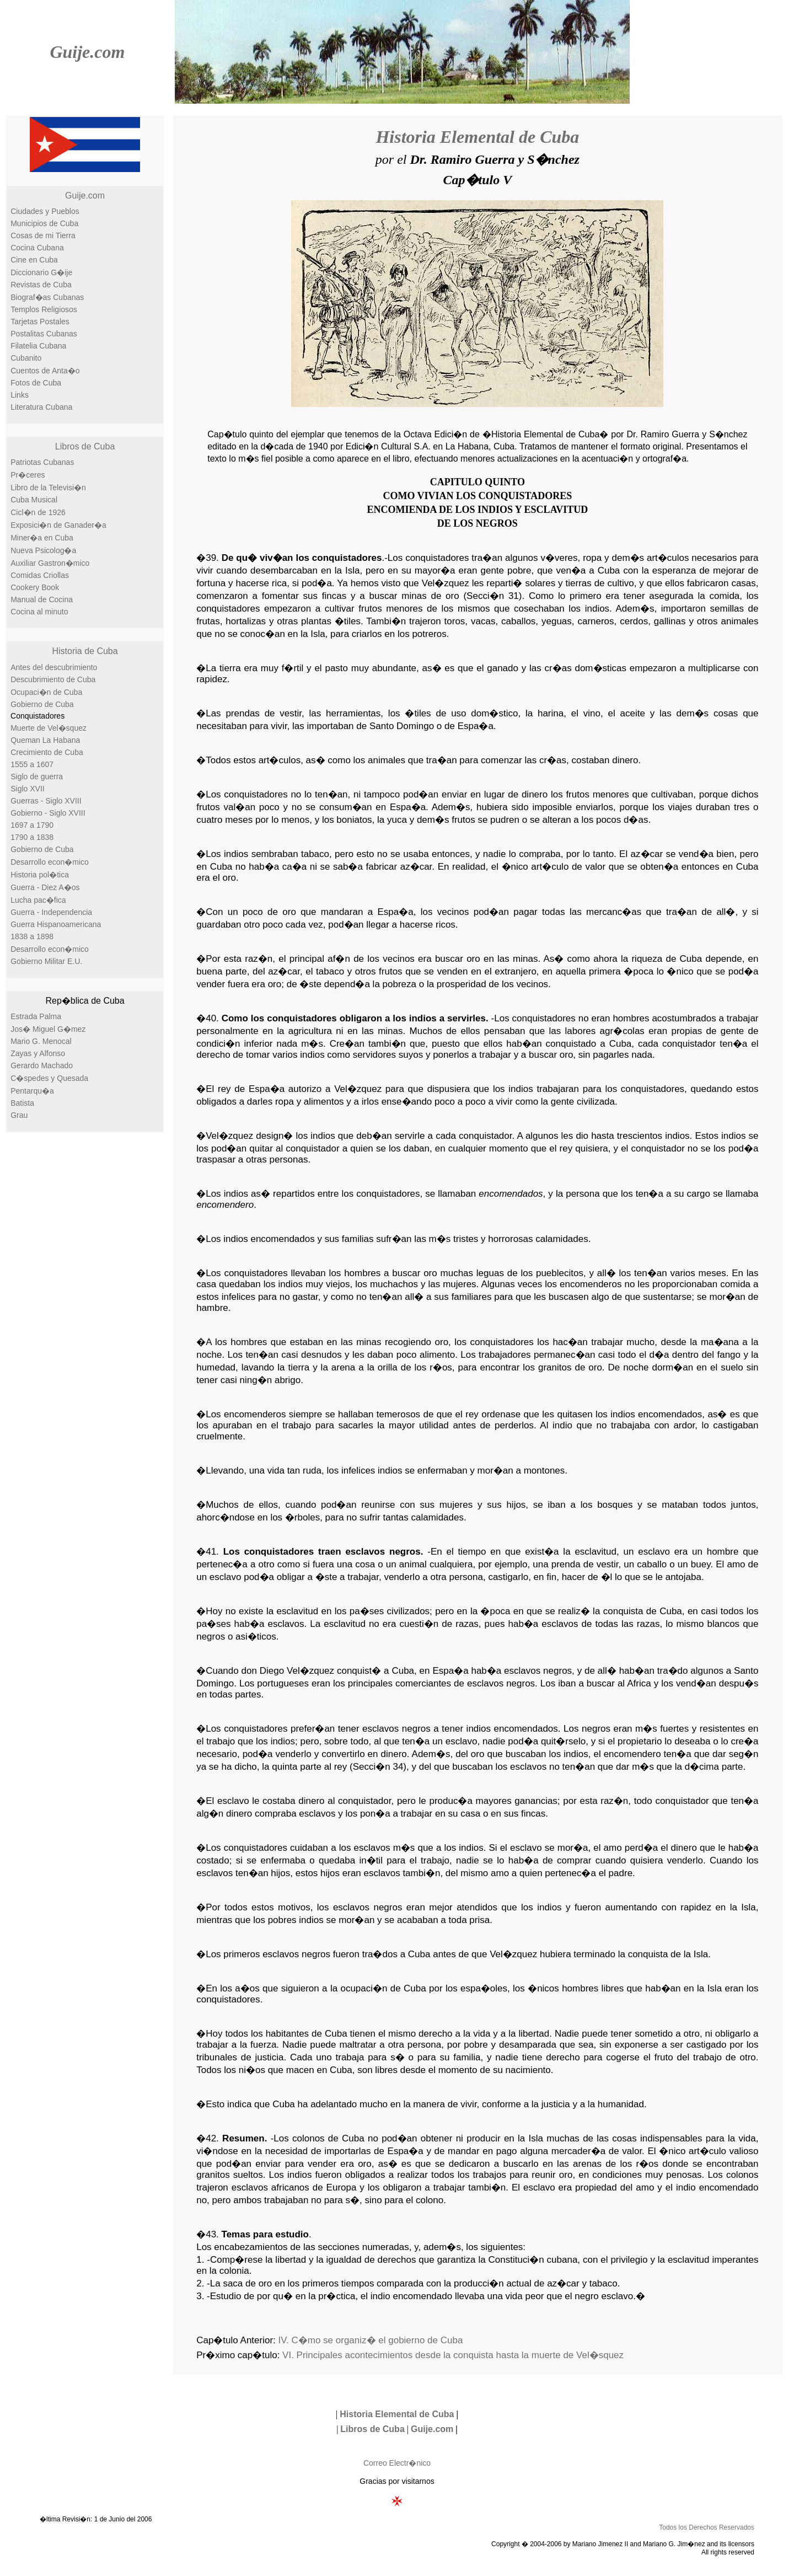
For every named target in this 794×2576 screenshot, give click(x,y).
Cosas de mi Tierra (42, 235)
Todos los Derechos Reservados (706, 2527)
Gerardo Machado (41, 1065)
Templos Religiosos (43, 309)
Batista (22, 1103)
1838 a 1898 (31, 936)
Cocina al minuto (39, 611)
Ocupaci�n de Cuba (46, 692)
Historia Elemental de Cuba (477, 137)
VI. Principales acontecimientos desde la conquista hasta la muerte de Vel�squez (453, 2355)
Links (19, 394)
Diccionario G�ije (41, 272)
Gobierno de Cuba (41, 704)
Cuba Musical (33, 499)
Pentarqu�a (32, 1090)
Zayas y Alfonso (37, 1053)
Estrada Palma (35, 1016)
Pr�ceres (27, 474)
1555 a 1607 (31, 764)
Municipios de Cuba (44, 223)
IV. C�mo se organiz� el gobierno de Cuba (370, 2340)
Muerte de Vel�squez (48, 728)
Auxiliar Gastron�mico (49, 563)
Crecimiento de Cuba (46, 752)
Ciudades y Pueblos (44, 211)
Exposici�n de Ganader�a (58, 525)
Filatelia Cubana (38, 345)
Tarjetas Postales (39, 321)
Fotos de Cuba (35, 382)
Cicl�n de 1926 (38, 512)
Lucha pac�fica (38, 900)
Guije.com (87, 52)
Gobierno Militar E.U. (46, 961)
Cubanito (25, 358)
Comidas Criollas (39, 575)
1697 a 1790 (31, 825)
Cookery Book (34, 587)
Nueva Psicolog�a (43, 550)
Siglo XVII (27, 788)
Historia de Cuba (84, 651)
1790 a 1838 (31, 837)
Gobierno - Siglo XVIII (47, 812)
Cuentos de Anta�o (44, 370)
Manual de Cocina (41, 599)
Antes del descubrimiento (53, 667)
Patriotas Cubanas (42, 462)
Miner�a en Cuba (41, 537)
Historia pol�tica (39, 874)
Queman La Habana (45, 740)
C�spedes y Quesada (49, 1078)
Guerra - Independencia (51, 912)
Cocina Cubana (37, 247)
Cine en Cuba (34, 259)
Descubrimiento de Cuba (52, 679)
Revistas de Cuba (41, 284)
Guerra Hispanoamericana (55, 924)
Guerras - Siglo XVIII (45, 800)
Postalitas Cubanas (43, 333)
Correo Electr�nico (397, 2463)
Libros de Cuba (85, 446)
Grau (19, 1115)
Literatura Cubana (41, 407)
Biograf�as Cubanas (47, 297)
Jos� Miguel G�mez (47, 1029)
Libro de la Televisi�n (48, 487)
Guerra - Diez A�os (44, 887)
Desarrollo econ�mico (49, 862)
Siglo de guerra (36, 776)
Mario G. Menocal (40, 1041)
